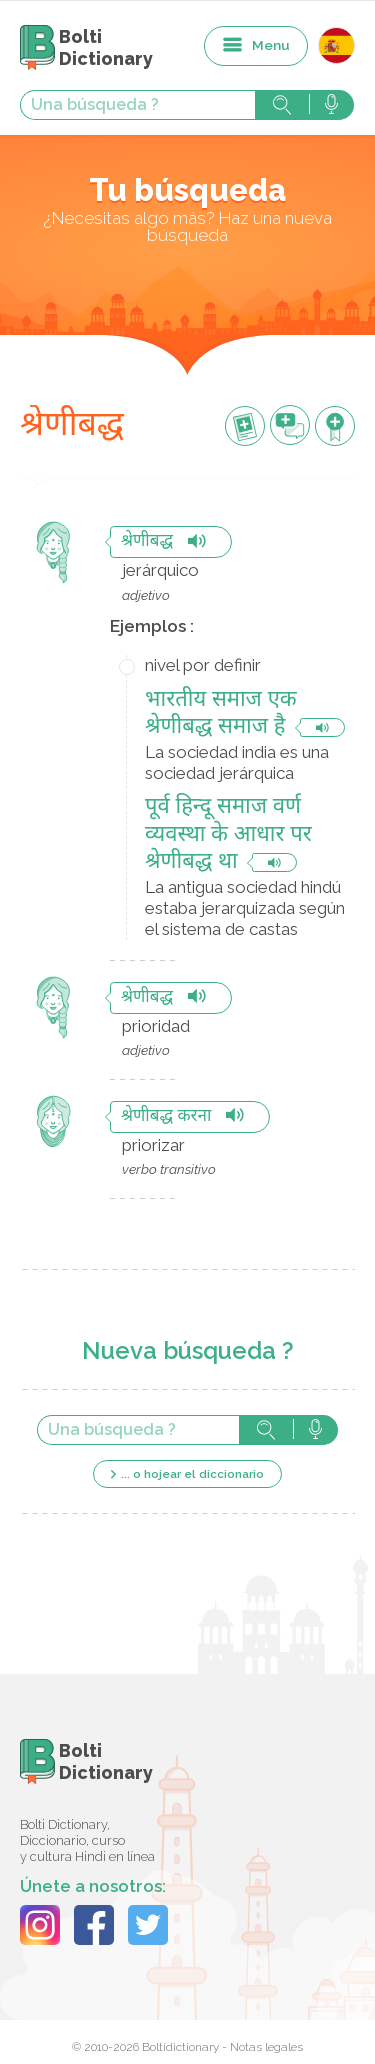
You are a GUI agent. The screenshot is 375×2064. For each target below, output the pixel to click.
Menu (271, 45)
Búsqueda (282, 105)
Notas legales (266, 2047)
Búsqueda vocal (331, 105)
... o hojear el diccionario (192, 1474)
